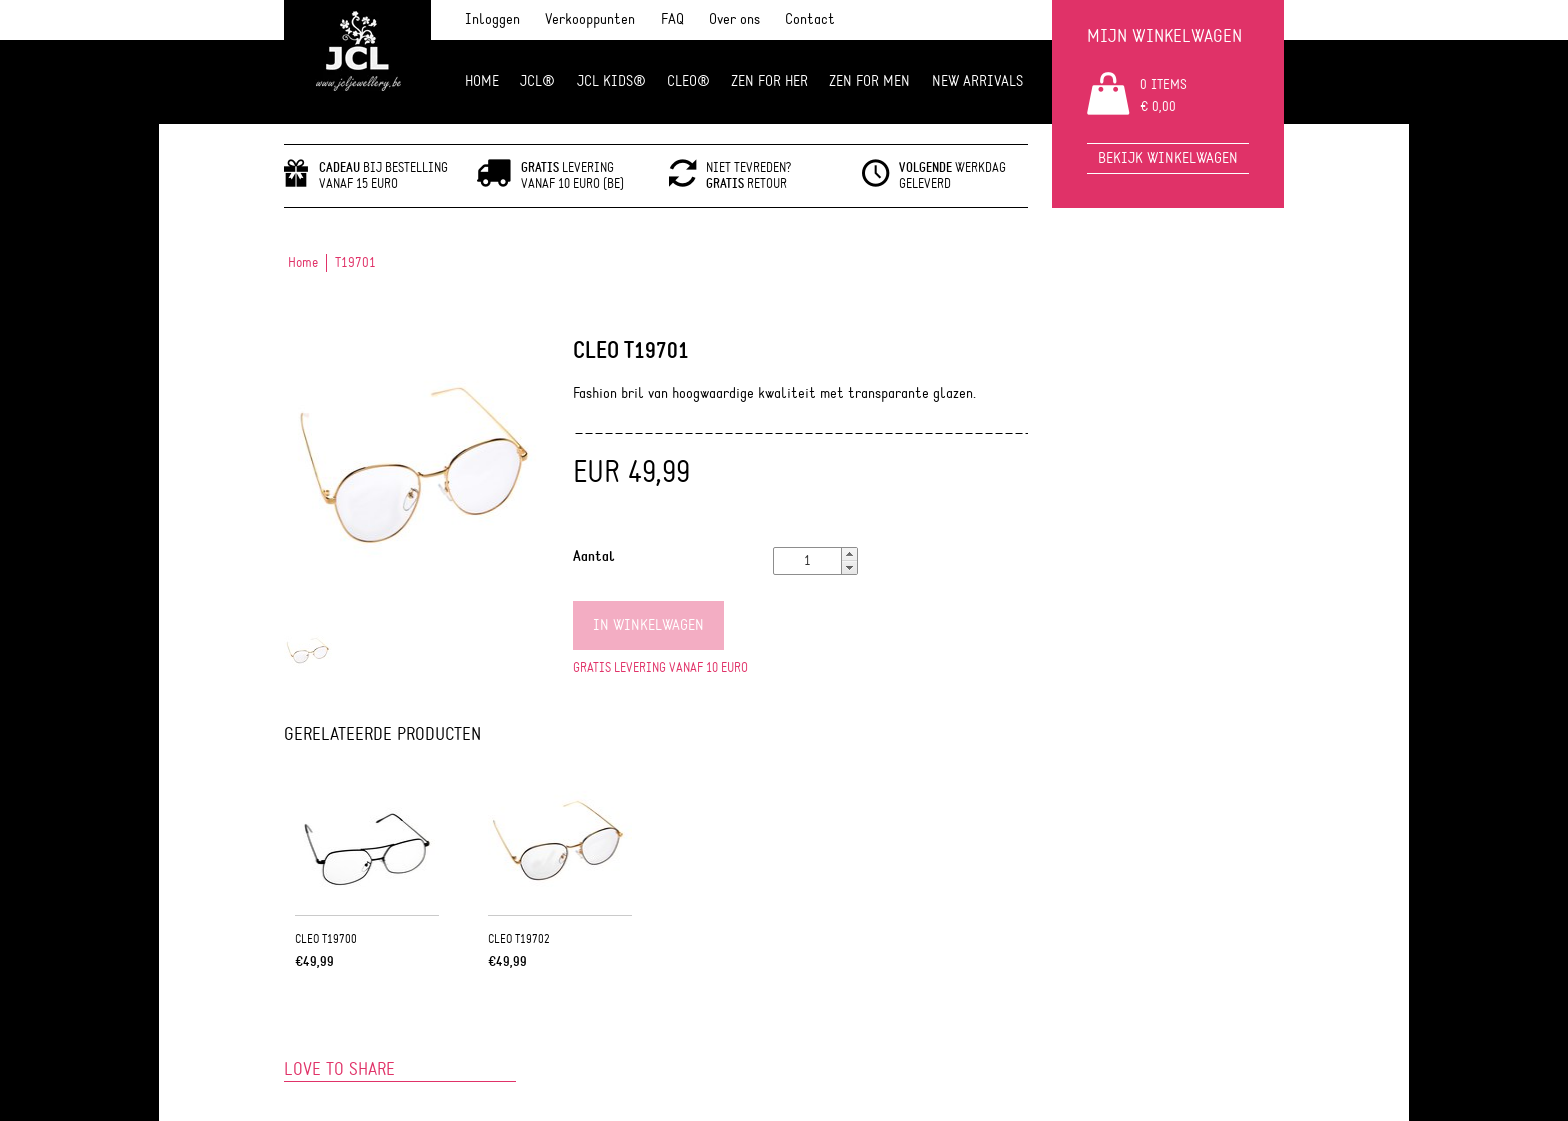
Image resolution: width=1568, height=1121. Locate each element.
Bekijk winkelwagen (1168, 158)
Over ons (734, 19)
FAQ (672, 19)
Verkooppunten (590, 19)
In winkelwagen (648, 625)
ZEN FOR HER (769, 81)
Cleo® (688, 81)
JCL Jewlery (357, 62)
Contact (810, 19)
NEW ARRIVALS (977, 81)
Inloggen (492, 19)
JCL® (537, 81)
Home (482, 81)
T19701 (355, 263)
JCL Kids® (611, 81)
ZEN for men (869, 81)
